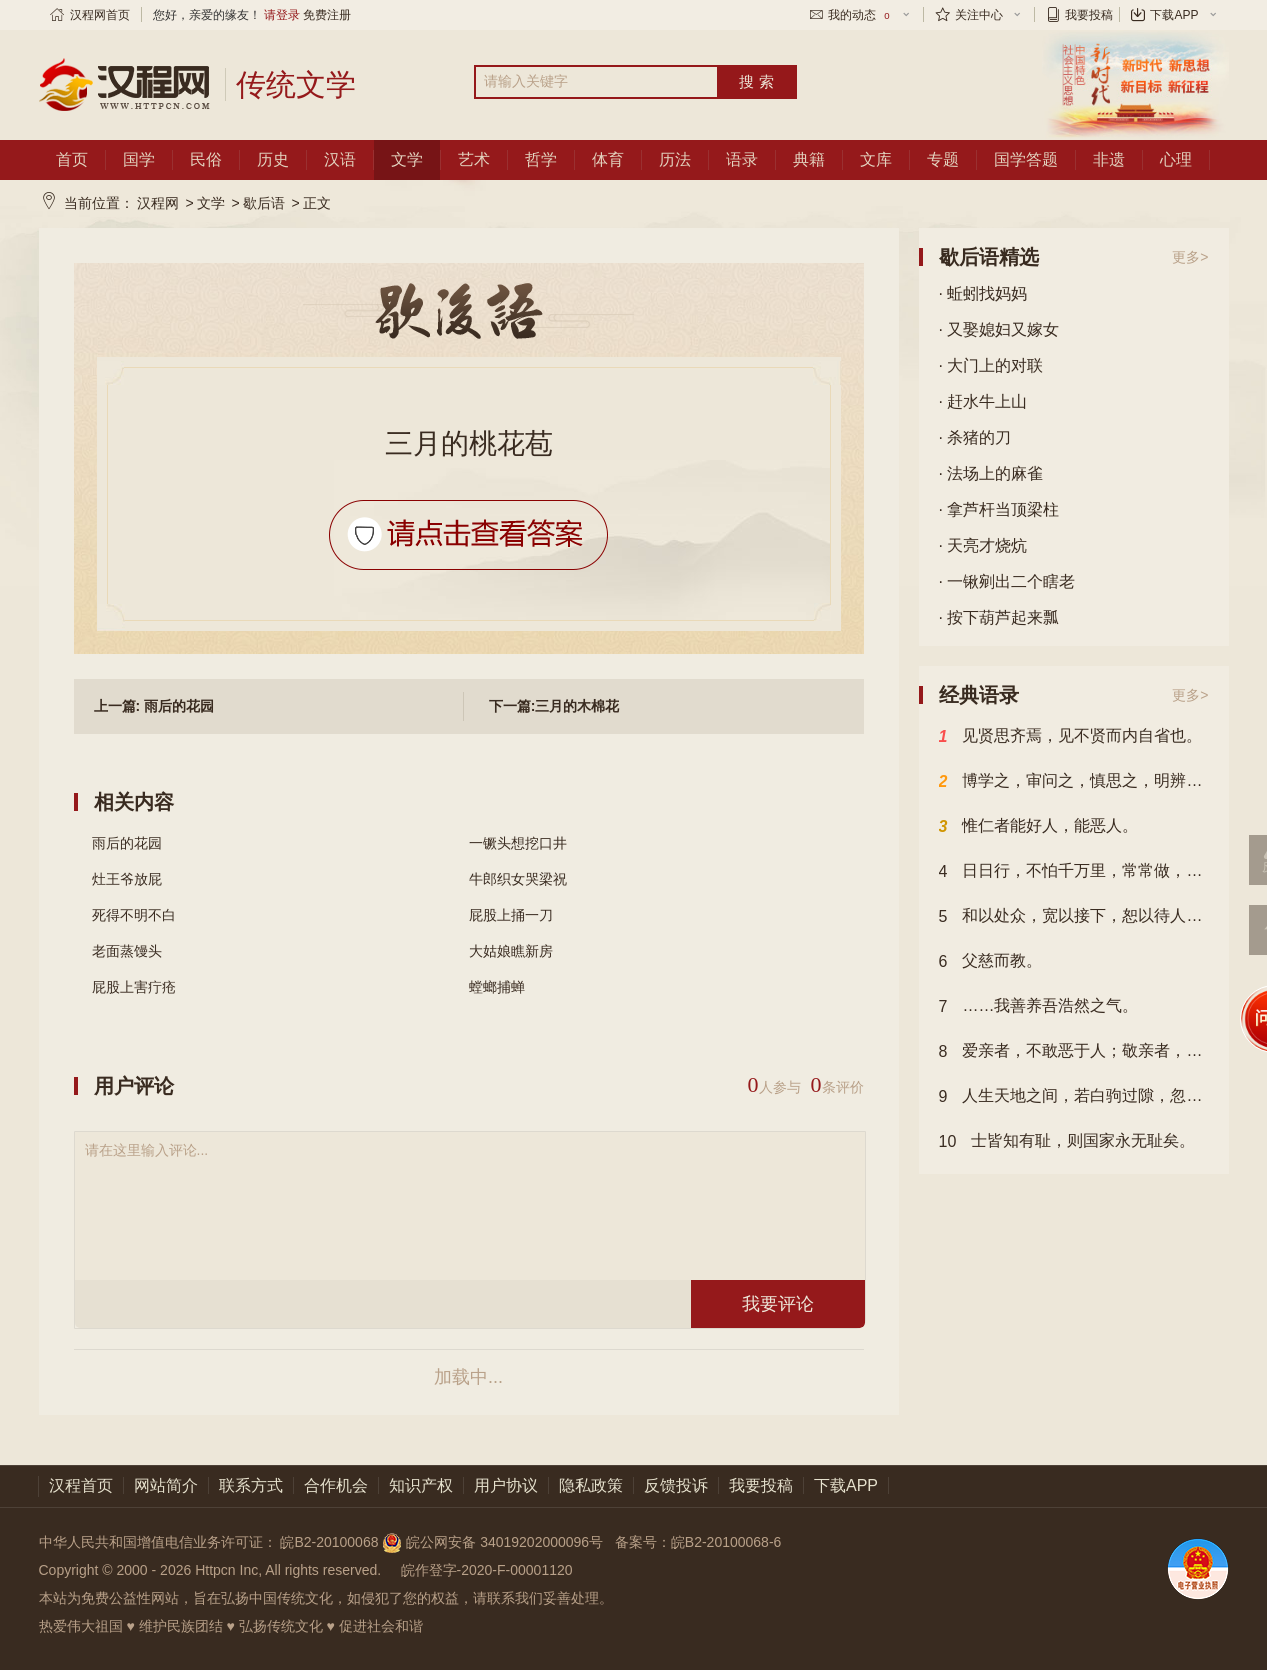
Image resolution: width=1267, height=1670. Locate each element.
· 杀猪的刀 (975, 437)
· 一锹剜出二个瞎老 (1007, 581)
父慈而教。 (991, 962)
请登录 (282, 15)
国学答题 (1026, 159)
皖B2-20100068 (329, 1542)
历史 (273, 159)
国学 (139, 159)
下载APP (1174, 15)
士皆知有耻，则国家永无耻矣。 (1067, 1142)
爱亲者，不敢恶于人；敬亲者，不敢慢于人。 (1074, 1052)
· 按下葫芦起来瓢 (999, 617)
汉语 (340, 159)
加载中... (468, 1377)
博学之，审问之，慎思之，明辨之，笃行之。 (1074, 782)
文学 (407, 159)
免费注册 (327, 15)
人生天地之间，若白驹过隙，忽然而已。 (1074, 1097)
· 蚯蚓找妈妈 (983, 293)
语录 (742, 159)
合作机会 (336, 1485)
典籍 (809, 159)
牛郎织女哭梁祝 (518, 879)
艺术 (474, 159)
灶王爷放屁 (127, 879)
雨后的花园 (127, 843)
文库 (876, 159)
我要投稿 (1089, 15)
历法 (675, 159)
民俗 (206, 159)
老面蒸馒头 (127, 951)
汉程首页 (81, 1485)
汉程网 (158, 203)
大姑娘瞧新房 (511, 951)
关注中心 (979, 15)
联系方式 (251, 1485)
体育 (608, 159)
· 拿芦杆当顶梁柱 (999, 509)
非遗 (1109, 159)
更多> (1190, 257)
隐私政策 (591, 1485)
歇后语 (264, 203)
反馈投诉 (676, 1485)
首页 (72, 159)
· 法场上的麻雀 (991, 473)
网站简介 (166, 1485)
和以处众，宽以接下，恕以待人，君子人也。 (1074, 917)
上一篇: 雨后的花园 (154, 706)
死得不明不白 (134, 915)
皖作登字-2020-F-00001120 (487, 1570)
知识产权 (421, 1485)
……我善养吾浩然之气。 (1039, 1007)
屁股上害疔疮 (134, 987)
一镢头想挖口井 (518, 843)
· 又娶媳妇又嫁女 (999, 329)
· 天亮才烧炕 (983, 545)
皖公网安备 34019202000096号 (494, 1542)
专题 (943, 159)
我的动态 (860, 15)
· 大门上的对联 (991, 365)
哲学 (541, 159)
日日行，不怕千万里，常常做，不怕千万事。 (1074, 872)
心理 (1176, 159)
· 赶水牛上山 (983, 401)
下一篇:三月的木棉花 (554, 706)
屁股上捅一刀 (511, 915)
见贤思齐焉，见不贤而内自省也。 (1071, 737)
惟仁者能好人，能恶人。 (1039, 827)
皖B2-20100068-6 (726, 1542)
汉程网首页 (100, 15)
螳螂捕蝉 (497, 987)
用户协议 (506, 1485)
